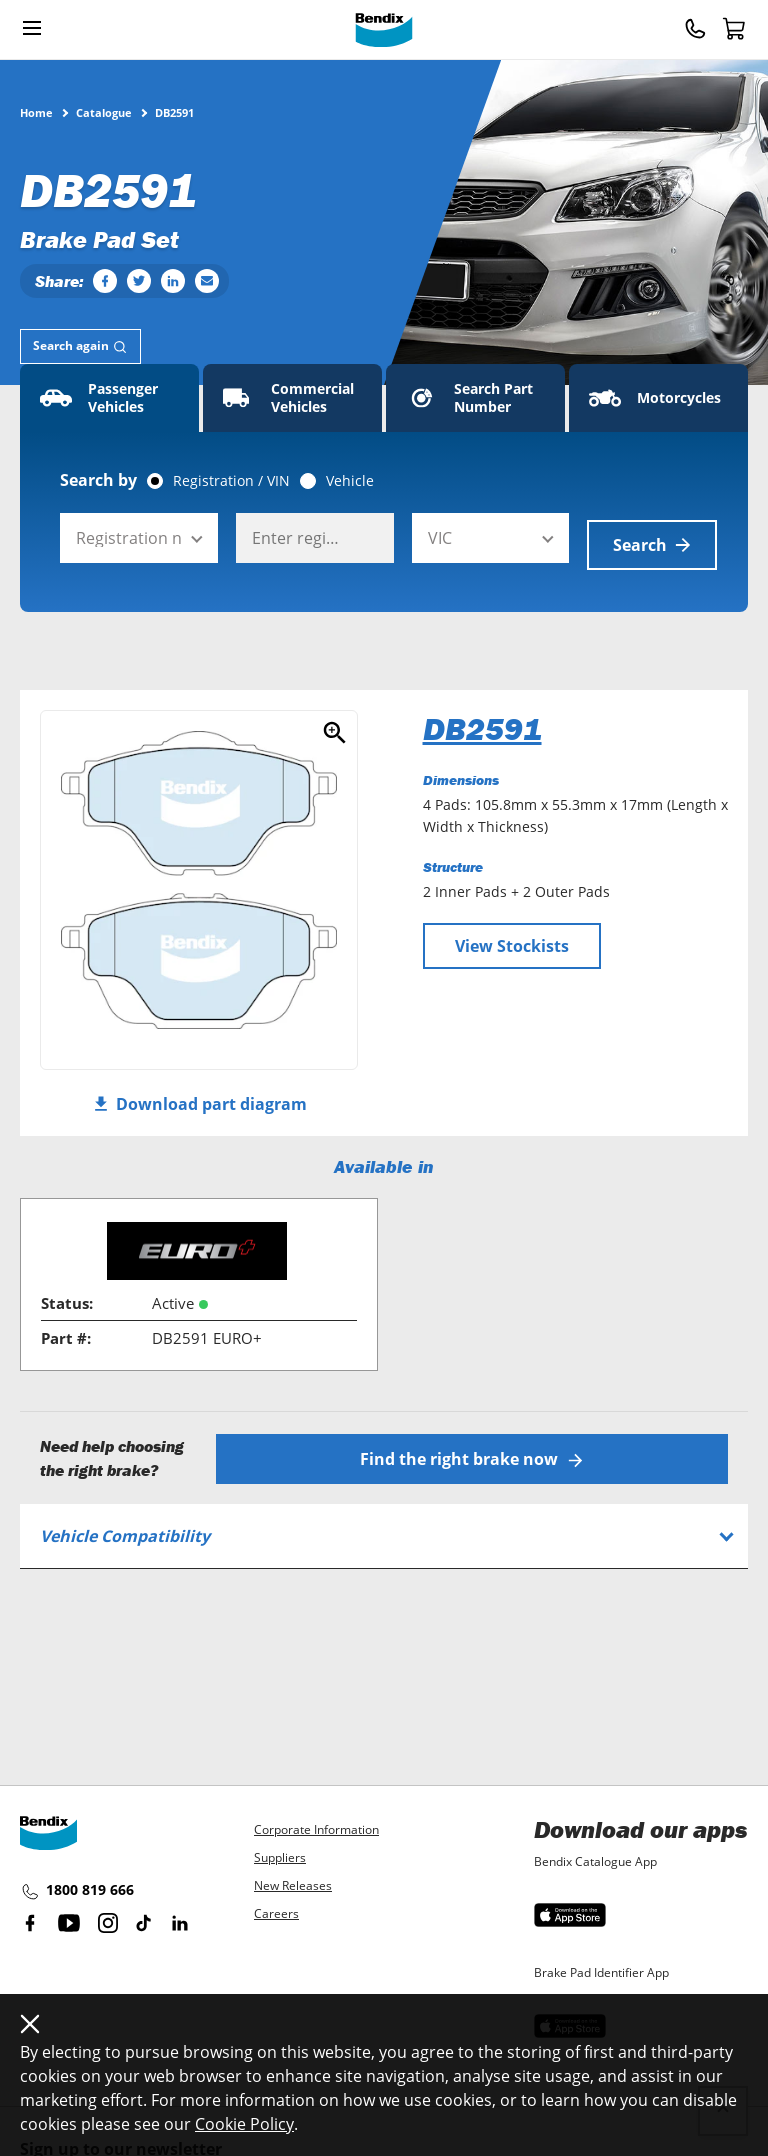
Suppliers (280, 1857)
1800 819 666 (77, 1891)
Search (652, 538)
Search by (98, 480)
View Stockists (512, 939)
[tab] (80, 346)
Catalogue (104, 112)
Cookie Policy (244, 2124)
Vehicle (350, 481)
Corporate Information (316, 1829)
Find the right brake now (474, 1450)
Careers (276, 1913)
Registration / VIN (231, 481)
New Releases (293, 1885)
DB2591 (482, 722)
